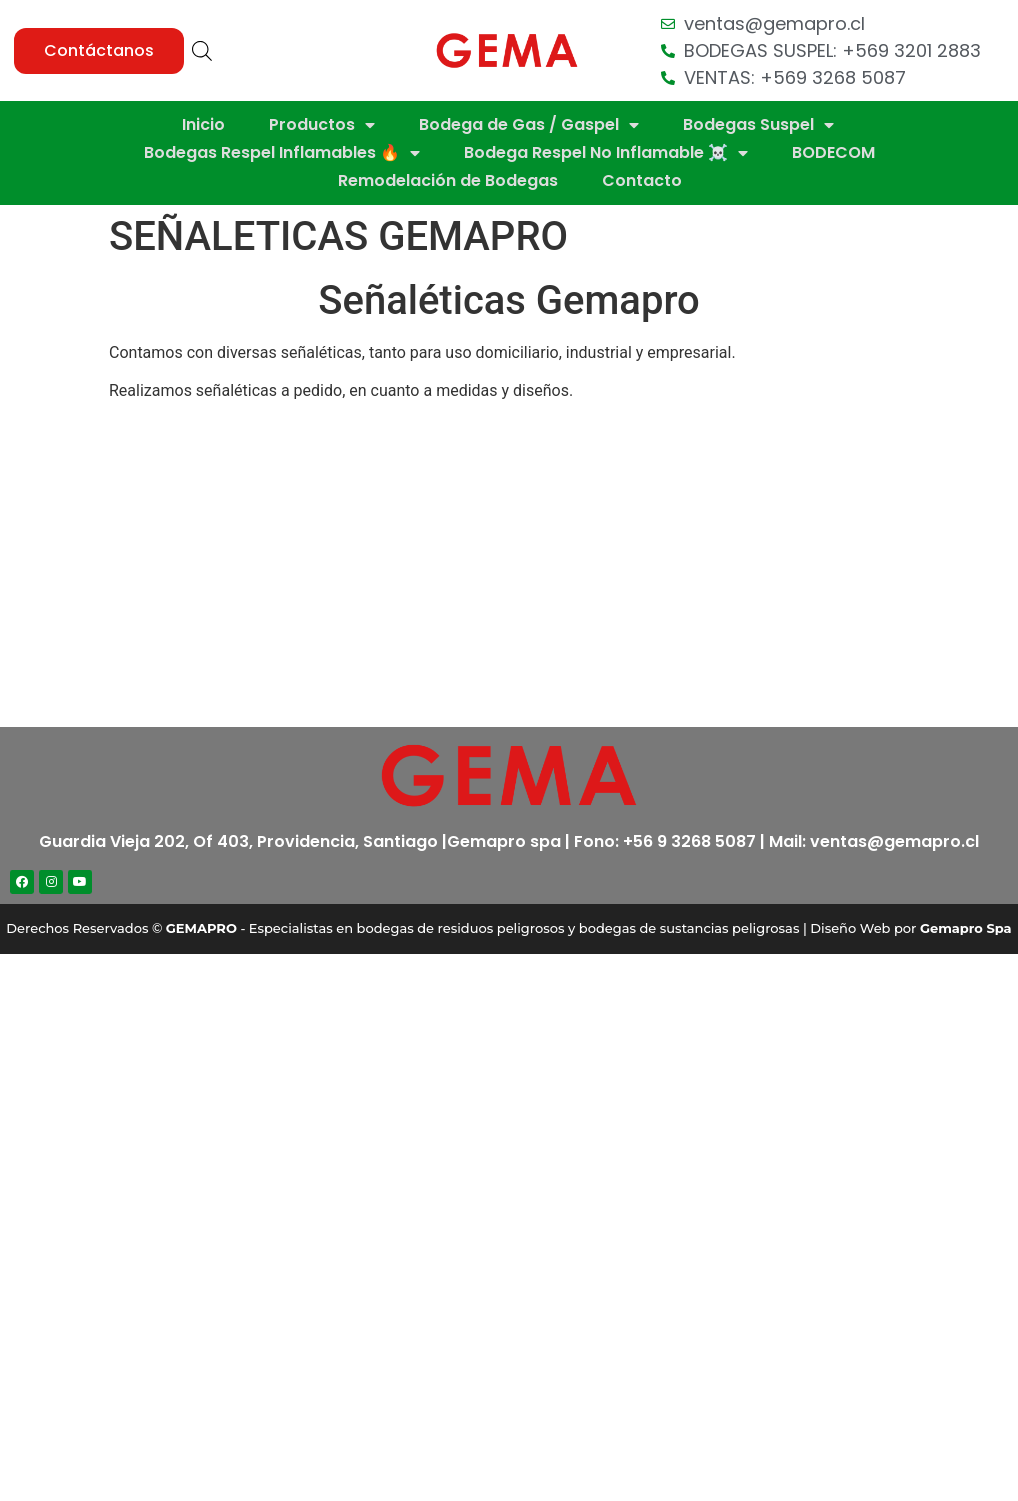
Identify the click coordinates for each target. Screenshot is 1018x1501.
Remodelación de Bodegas (448, 180)
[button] (99, 51)
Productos (322, 125)
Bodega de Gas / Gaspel (529, 125)
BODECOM (833, 152)
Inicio (203, 124)
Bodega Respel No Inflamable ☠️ (606, 153)
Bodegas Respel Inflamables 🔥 (282, 153)
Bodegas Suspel (758, 125)
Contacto (642, 180)
